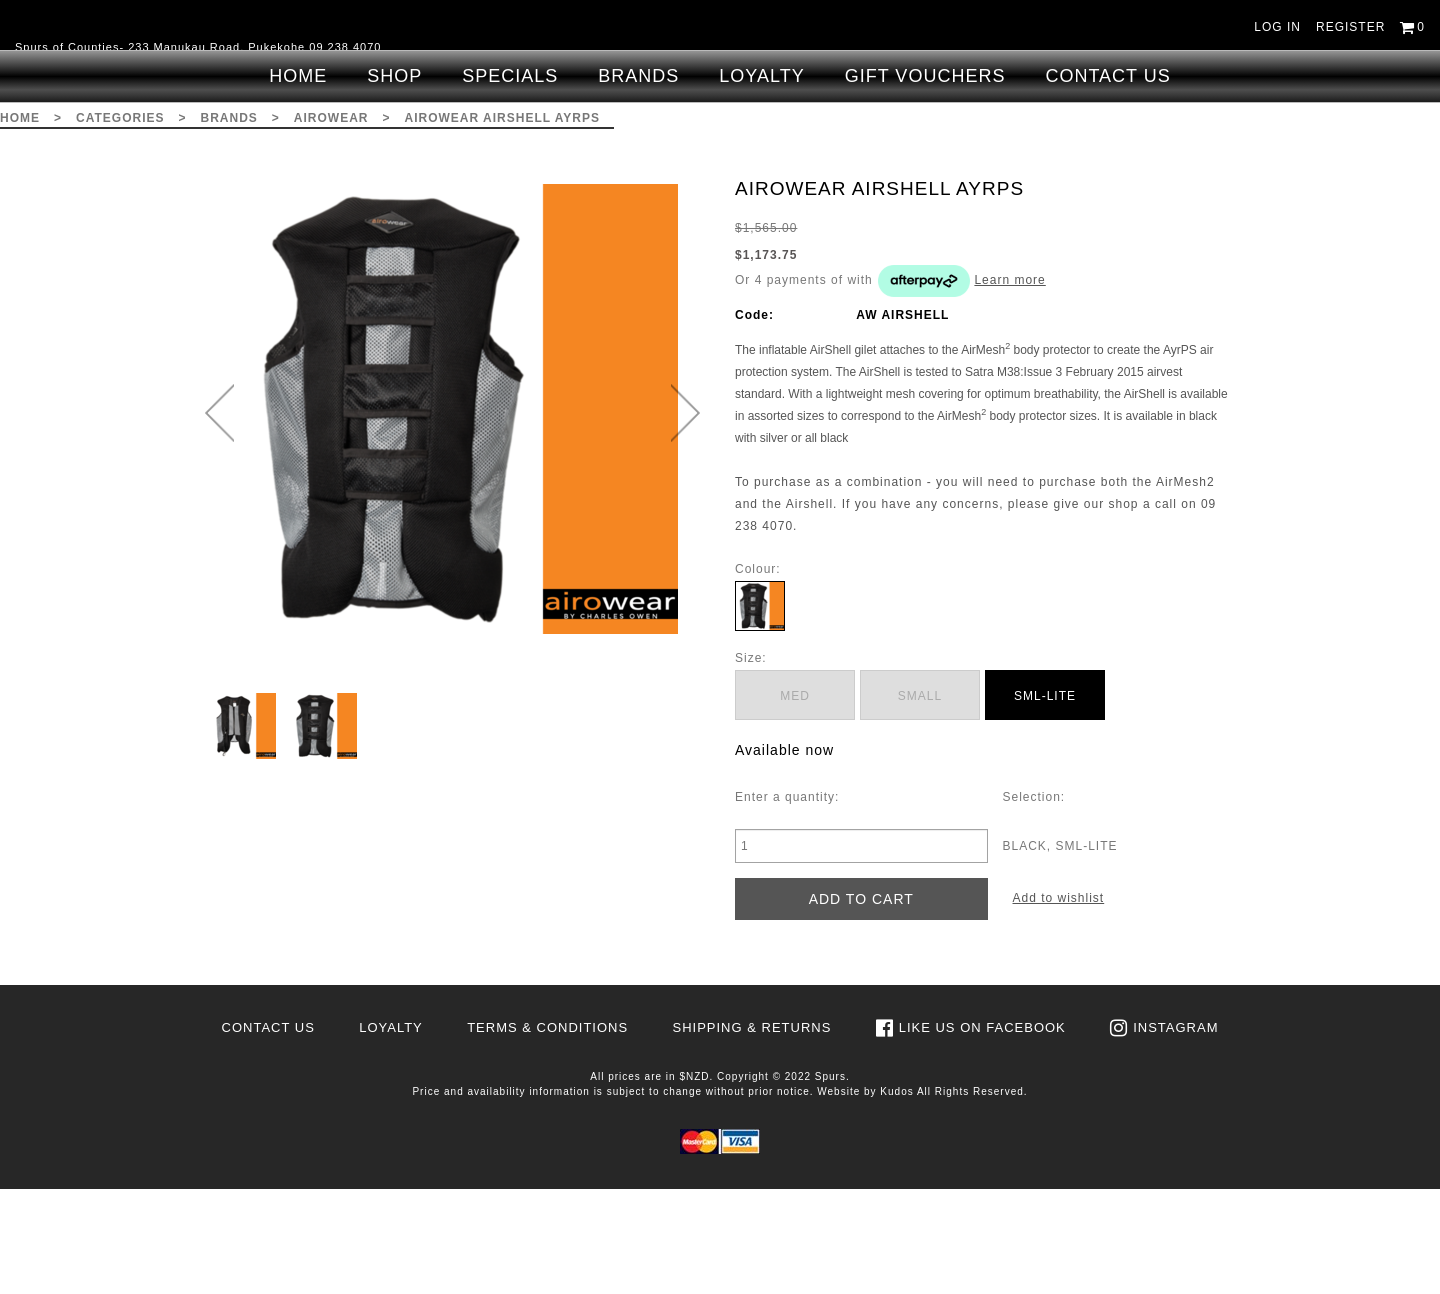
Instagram (1175, 1132)
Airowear (331, 223)
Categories (120, 223)
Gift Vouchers (925, 181)
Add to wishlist (1059, 1003)
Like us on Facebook (982, 1132)
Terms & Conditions (547, 1132)
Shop (394, 181)
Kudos (896, 1196)
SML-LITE (1045, 801)
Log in (1277, 27)
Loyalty (761, 181)
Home (298, 181)
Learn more (1009, 385)
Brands (638, 181)
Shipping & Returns (751, 1132)
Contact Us (1107, 181)
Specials (510, 181)
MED (795, 801)
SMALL (920, 801)
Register (1350, 27)
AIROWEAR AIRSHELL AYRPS (502, 223)
